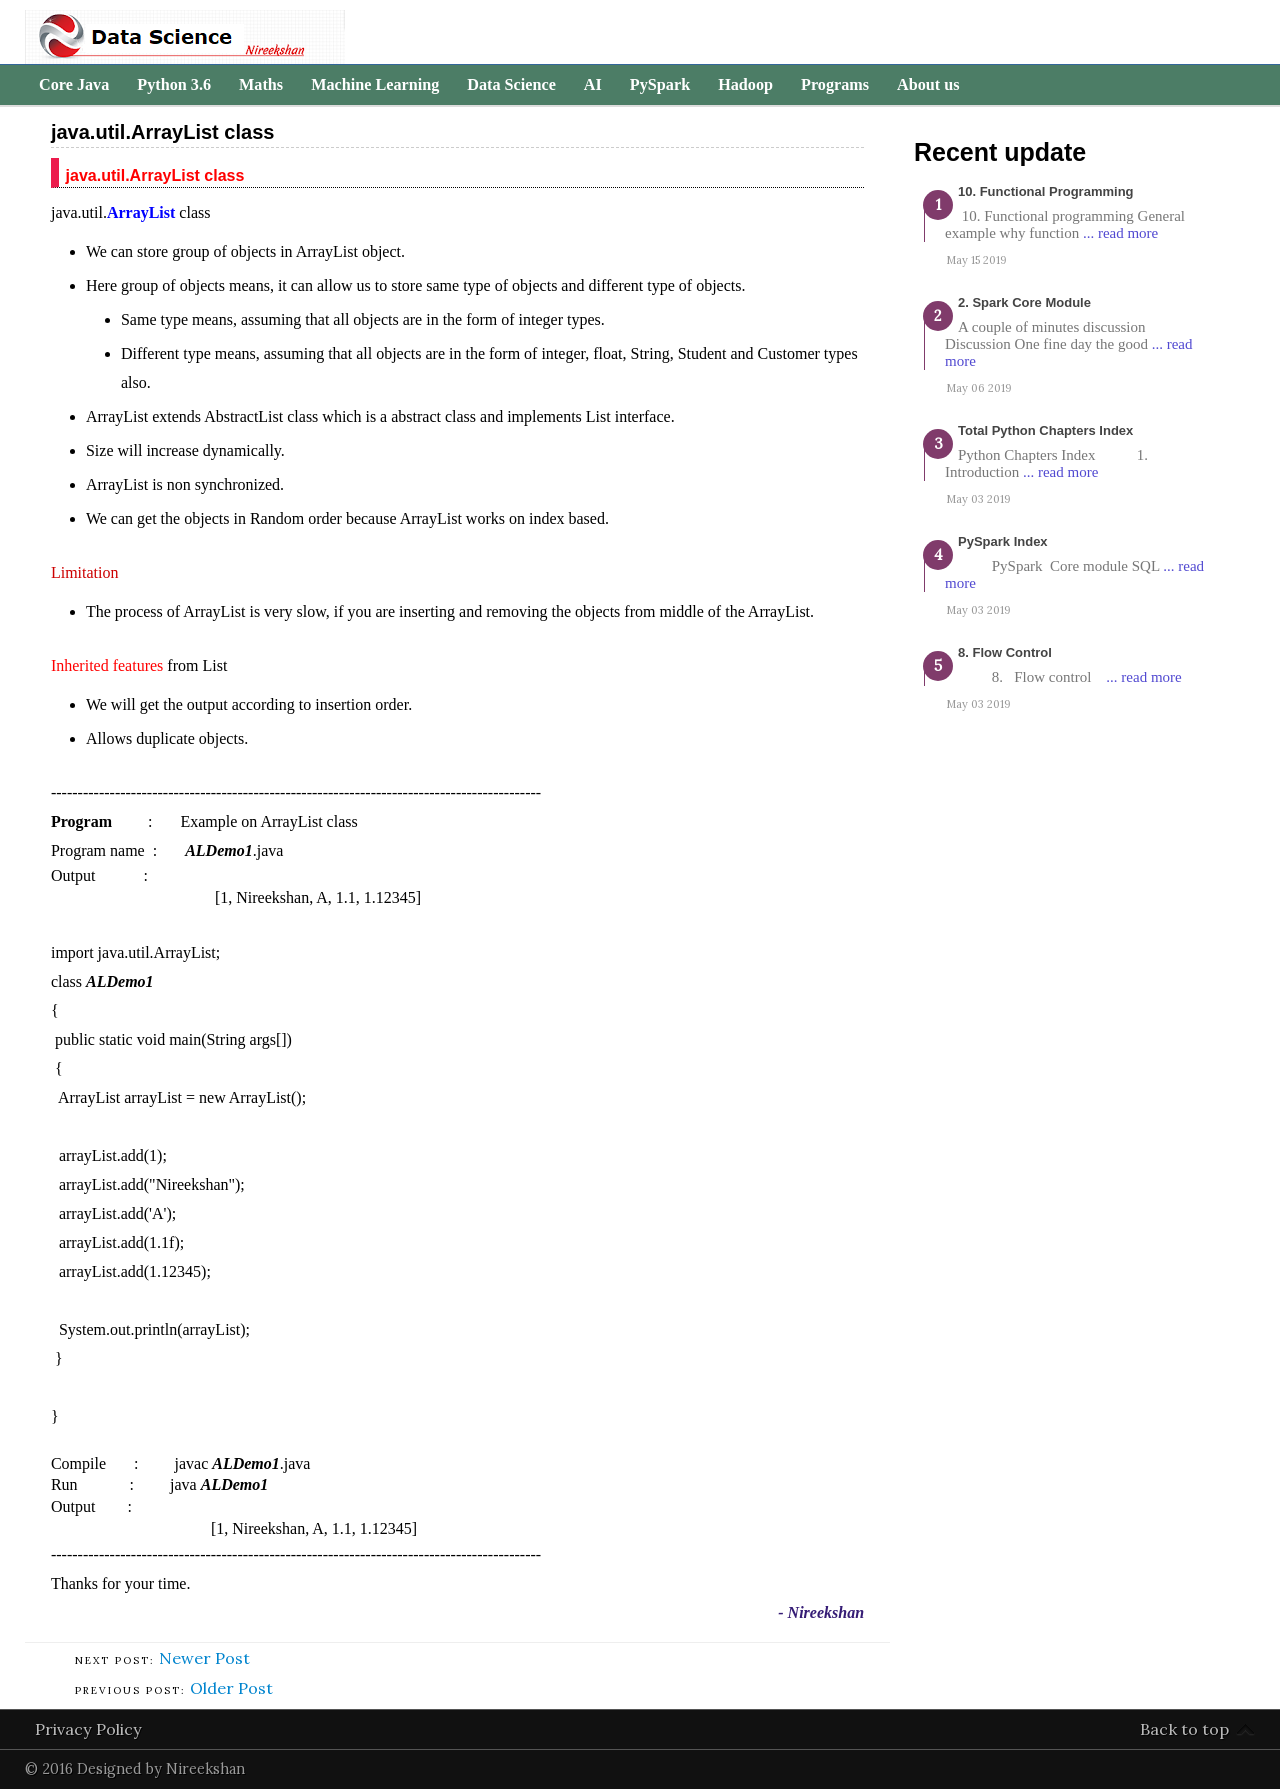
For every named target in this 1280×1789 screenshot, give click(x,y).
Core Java (74, 85)
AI (593, 85)
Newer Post (204, 1658)
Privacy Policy (88, 1729)
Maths (261, 85)
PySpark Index (1003, 541)
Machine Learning (375, 85)
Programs (835, 85)
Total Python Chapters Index (1045, 430)
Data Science (511, 85)
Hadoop (745, 85)
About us (928, 85)
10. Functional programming (1046, 191)
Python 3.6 (174, 85)
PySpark (660, 85)
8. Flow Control (1005, 652)
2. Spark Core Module (1024, 302)
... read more (1120, 233)
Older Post (231, 1688)
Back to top (1184, 1729)
